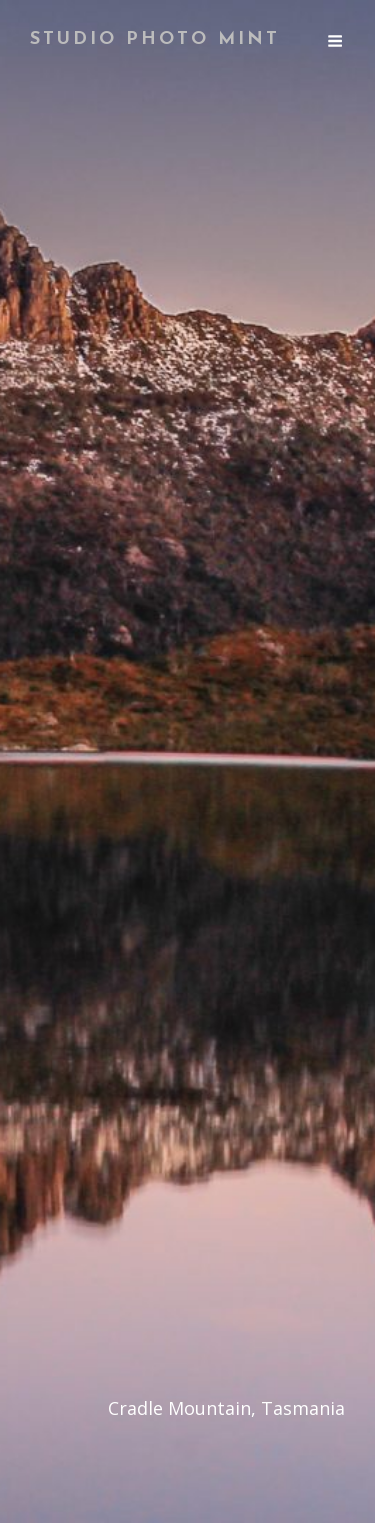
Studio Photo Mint (155, 39)
